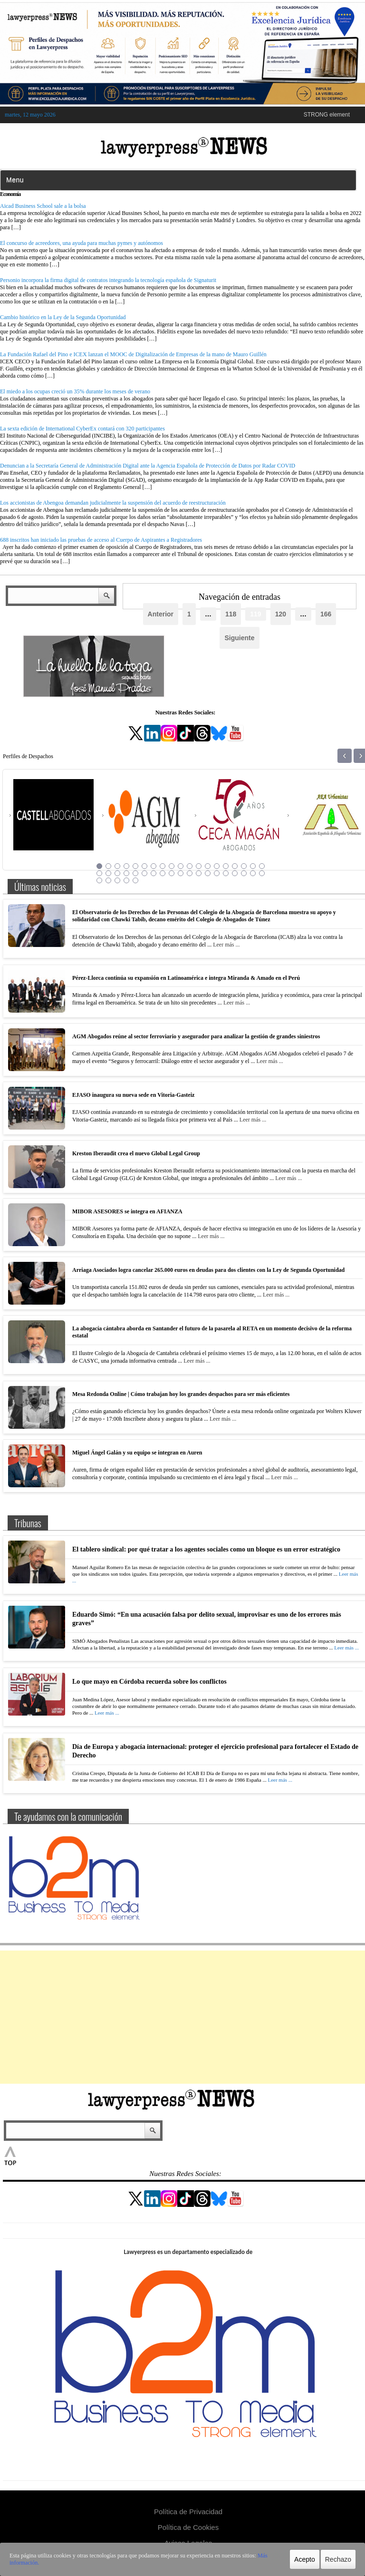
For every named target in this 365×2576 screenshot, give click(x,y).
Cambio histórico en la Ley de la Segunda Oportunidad (63, 317)
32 (208, 873)
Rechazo (338, 2559)
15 (226, 866)
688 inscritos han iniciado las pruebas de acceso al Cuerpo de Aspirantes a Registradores (101, 540)
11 (189, 866)
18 (253, 866)
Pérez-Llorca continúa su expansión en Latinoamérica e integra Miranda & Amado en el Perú (186, 978)
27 (162, 873)
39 (99, 880)
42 (126, 880)
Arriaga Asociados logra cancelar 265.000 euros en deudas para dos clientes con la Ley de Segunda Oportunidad (208, 1270)
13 (208, 866)
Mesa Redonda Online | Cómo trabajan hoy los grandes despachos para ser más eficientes (180, 1394)
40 (108, 880)
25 (144, 873)
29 (180, 873)
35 (235, 873)
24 (135, 873)
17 (244, 866)
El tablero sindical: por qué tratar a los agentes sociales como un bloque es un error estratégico (206, 1549)
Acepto (304, 2559)
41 (117, 880)
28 (171, 873)
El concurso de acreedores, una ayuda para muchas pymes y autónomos (81, 243)
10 (180, 866)
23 (126, 873)
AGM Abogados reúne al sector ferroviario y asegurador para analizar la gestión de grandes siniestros (196, 1036)
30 (189, 873)
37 (253, 873)
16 (235, 866)
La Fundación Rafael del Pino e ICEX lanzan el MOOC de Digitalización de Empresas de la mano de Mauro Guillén (133, 354)
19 (262, 866)
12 (199, 866)
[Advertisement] (182, 2017)
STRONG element (327, 114)
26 (153, 873)
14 (217, 866)
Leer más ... (226, 944)
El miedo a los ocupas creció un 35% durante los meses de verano (75, 391)
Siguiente (239, 638)
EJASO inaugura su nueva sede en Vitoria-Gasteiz (133, 1095)
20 (99, 873)
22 (117, 873)
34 (226, 873)
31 (199, 873)
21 (108, 873)
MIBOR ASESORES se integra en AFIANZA (127, 1211)
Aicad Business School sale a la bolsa (43, 206)
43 (135, 880)
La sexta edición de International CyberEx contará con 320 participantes (82, 428)
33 (217, 873)
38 (262, 873)
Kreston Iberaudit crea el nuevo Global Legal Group (136, 1153)
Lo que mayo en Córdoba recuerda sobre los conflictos (149, 1681)
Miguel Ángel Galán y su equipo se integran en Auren (137, 1452)
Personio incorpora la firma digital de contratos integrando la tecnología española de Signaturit (108, 280)
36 (244, 873)
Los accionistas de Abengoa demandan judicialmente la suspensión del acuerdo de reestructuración (113, 502)
